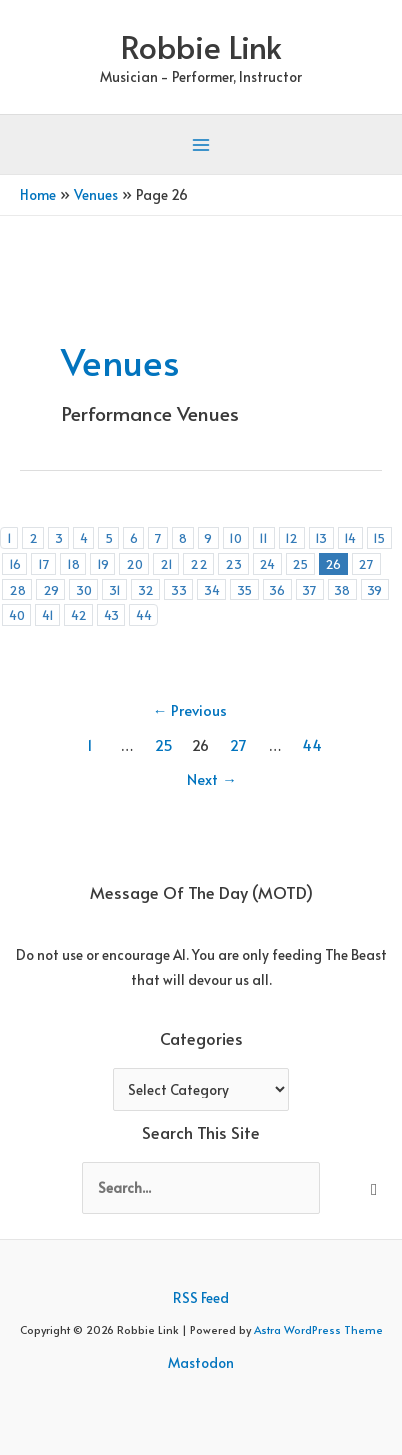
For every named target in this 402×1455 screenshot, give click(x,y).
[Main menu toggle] (201, 145)
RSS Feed (201, 1297)
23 (233, 563)
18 (73, 563)
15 (379, 537)
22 (199, 563)
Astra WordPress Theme (318, 1329)
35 (244, 589)
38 (342, 589)
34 (212, 589)
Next (212, 779)
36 (277, 589)
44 (144, 614)
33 (179, 589)
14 (350, 537)
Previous (190, 710)
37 (309, 589)
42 (79, 614)
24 (267, 563)
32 (146, 589)
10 (235, 537)
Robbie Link (201, 46)
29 (51, 589)
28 (17, 589)
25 (300, 563)
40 (17, 614)
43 (111, 614)
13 (321, 537)
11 (263, 537)
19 (103, 563)
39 (374, 589)
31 (115, 589)
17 (44, 563)
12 (291, 537)
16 (15, 563)
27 (366, 563)
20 (134, 563)
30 (84, 589)
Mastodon (201, 1362)
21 (166, 563)
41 (48, 614)
